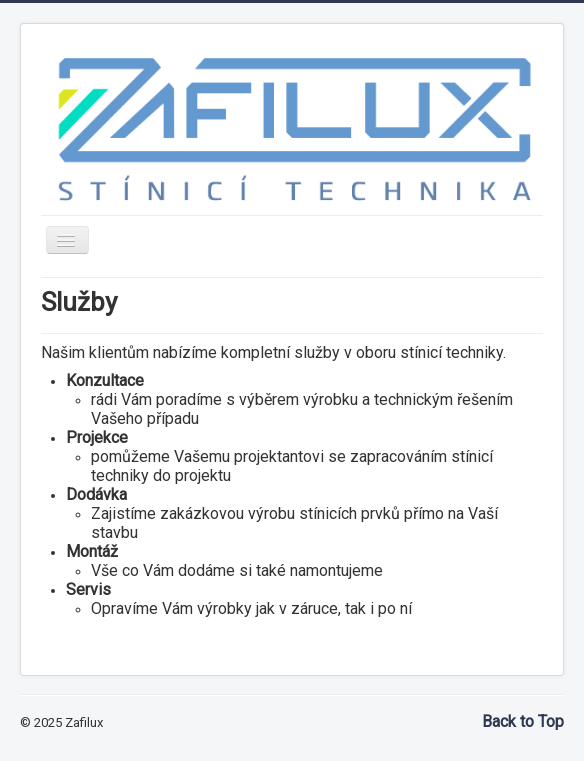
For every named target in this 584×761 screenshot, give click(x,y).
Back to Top (523, 721)
